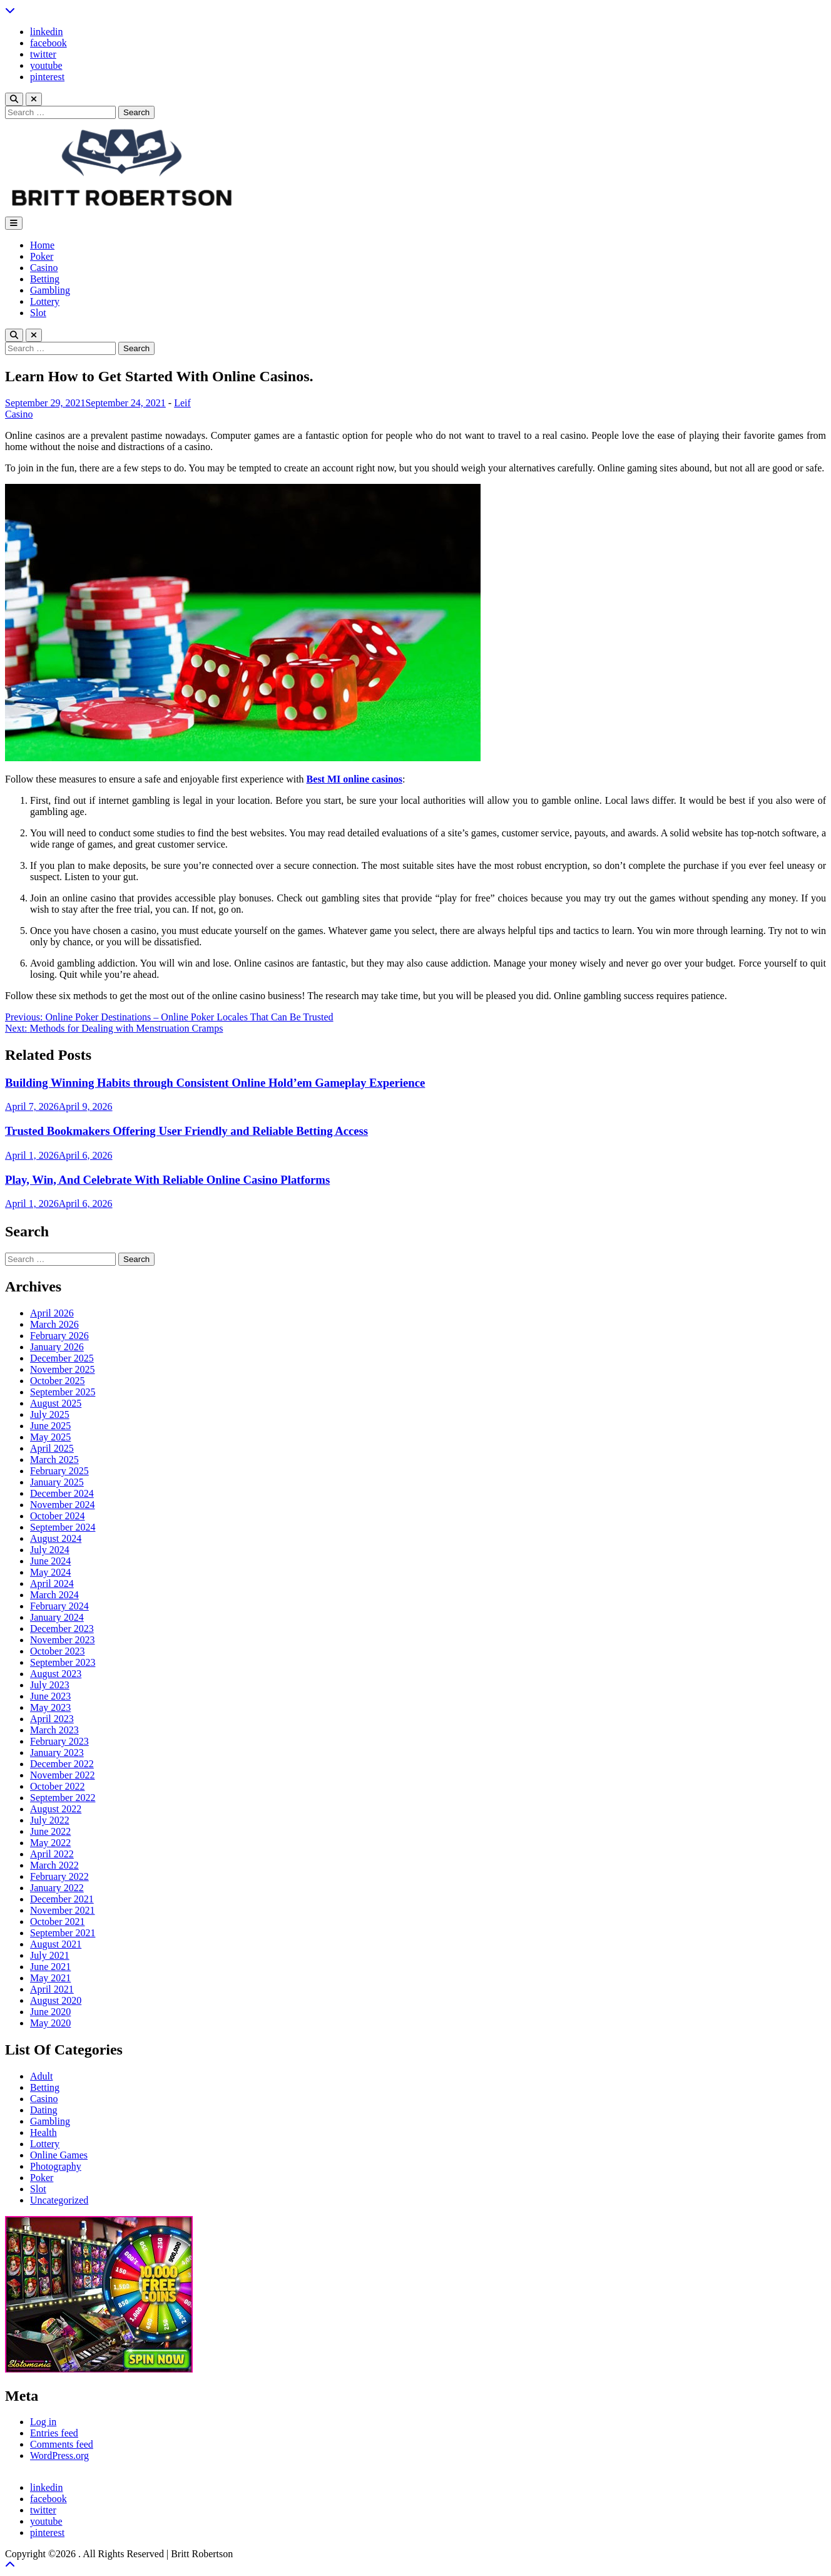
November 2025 (62, 1369)
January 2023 (57, 1752)
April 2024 (52, 1583)
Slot (38, 312)
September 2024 (62, 1527)
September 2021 (62, 1932)
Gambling (50, 290)
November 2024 (62, 1504)
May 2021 (50, 1978)
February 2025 (59, 1470)
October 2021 (57, 1921)
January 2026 (57, 1347)
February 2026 (59, 1335)
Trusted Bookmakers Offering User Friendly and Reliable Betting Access (186, 1130)
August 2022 (55, 1809)
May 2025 (50, 1437)
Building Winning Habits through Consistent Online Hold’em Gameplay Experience (215, 1082)
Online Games (59, 2155)
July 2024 (49, 1549)
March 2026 (54, 1324)
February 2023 (59, 1741)
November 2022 (62, 1775)
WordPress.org (59, 2455)
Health (43, 2132)
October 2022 (57, 1786)
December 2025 (62, 1358)
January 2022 (57, 1887)
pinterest (47, 76)
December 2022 (62, 1763)
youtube (46, 65)
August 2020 (55, 2000)
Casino (44, 267)
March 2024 (54, 1594)
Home (42, 245)
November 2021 (62, 1910)
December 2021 (62, 1899)
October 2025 (57, 1380)
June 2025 (50, 1425)
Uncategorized (59, 2200)
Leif (182, 403)
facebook (48, 43)
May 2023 (50, 1707)
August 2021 (55, 1944)
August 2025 (55, 1403)
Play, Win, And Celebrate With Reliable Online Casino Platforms (167, 1179)
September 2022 (62, 1797)
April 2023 (52, 1718)
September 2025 (62, 1392)
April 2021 (52, 1989)
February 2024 (59, 1606)
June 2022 (50, 1831)
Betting (44, 279)
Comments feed (61, 2444)
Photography (55, 2166)
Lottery (44, 301)
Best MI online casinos (354, 779)
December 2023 (62, 1628)
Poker (41, 256)
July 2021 (49, 1955)
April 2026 (52, 1313)
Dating (44, 2110)
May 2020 (50, 2023)
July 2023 (49, 1685)
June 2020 (50, 2011)
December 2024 (62, 1493)
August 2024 (55, 1538)
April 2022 (52, 1854)
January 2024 (57, 1617)
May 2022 (50, 1842)
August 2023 (55, 1673)
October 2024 (57, 1516)
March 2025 (54, 1459)
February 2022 (59, 1876)
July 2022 (49, 1820)
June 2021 (50, 1966)
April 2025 (52, 1448)
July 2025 (49, 1414)
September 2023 (62, 1662)
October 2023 (57, 1651)
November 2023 (62, 1639)
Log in (43, 2421)
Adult (41, 2076)
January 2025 (57, 1482)
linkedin (46, 31)
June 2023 (50, 1696)
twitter (43, 54)
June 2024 (50, 1561)
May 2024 (50, 1572)
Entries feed (54, 2433)
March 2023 (54, 1730)
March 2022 (54, 1865)
